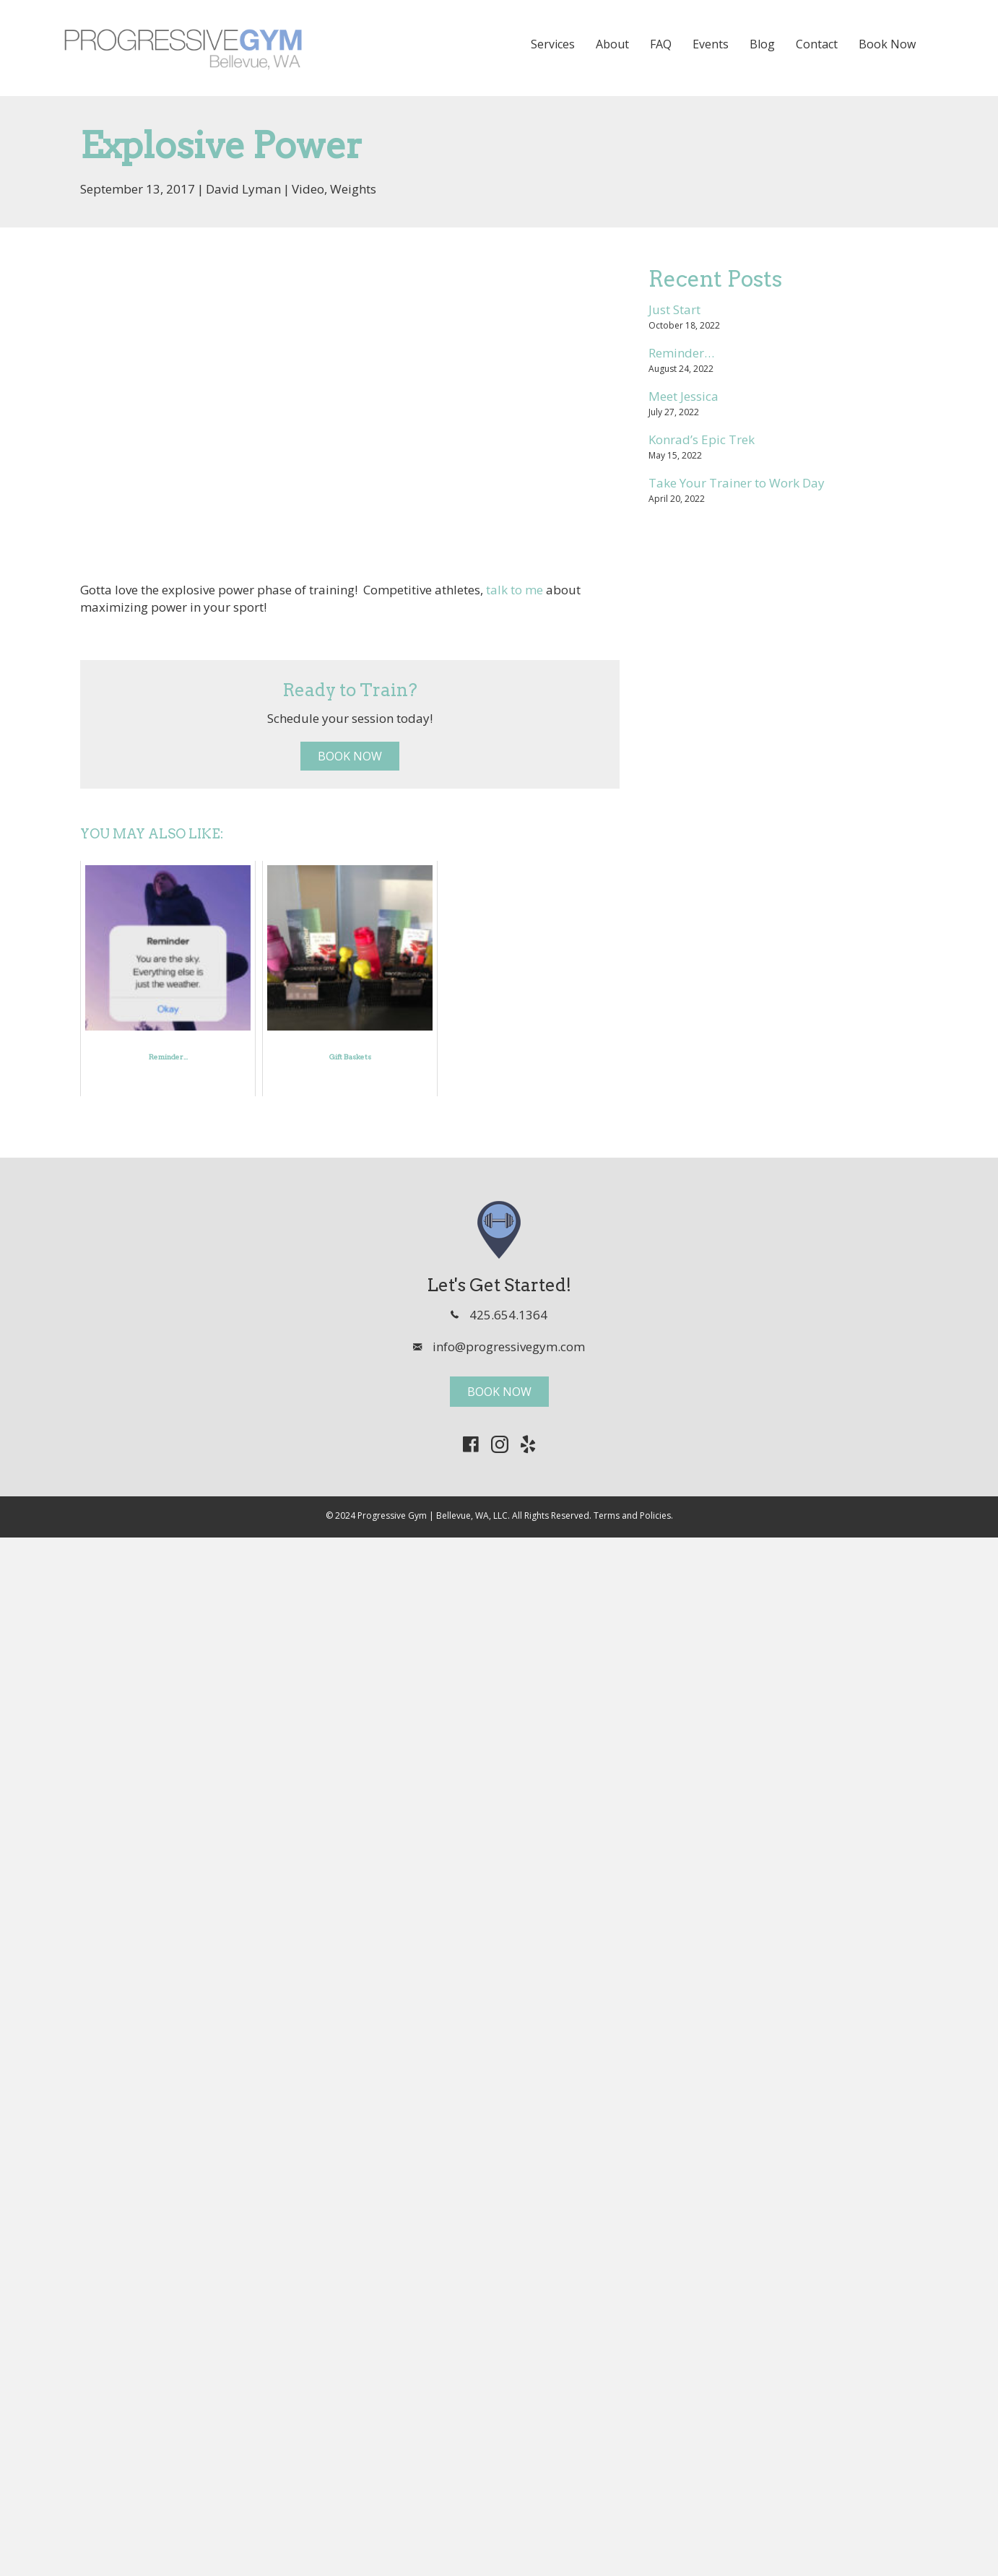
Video (308, 189)
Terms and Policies (632, 1515)
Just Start (674, 309)
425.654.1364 (508, 1314)
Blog (762, 44)
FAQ (661, 44)
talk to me (514, 589)
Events (711, 44)
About (612, 44)
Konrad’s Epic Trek (701, 439)
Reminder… (681, 352)
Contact (817, 44)
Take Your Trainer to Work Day (736, 482)
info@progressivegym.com (509, 1346)
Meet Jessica (683, 396)
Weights (353, 189)
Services (553, 44)
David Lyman (243, 189)
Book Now (887, 44)
